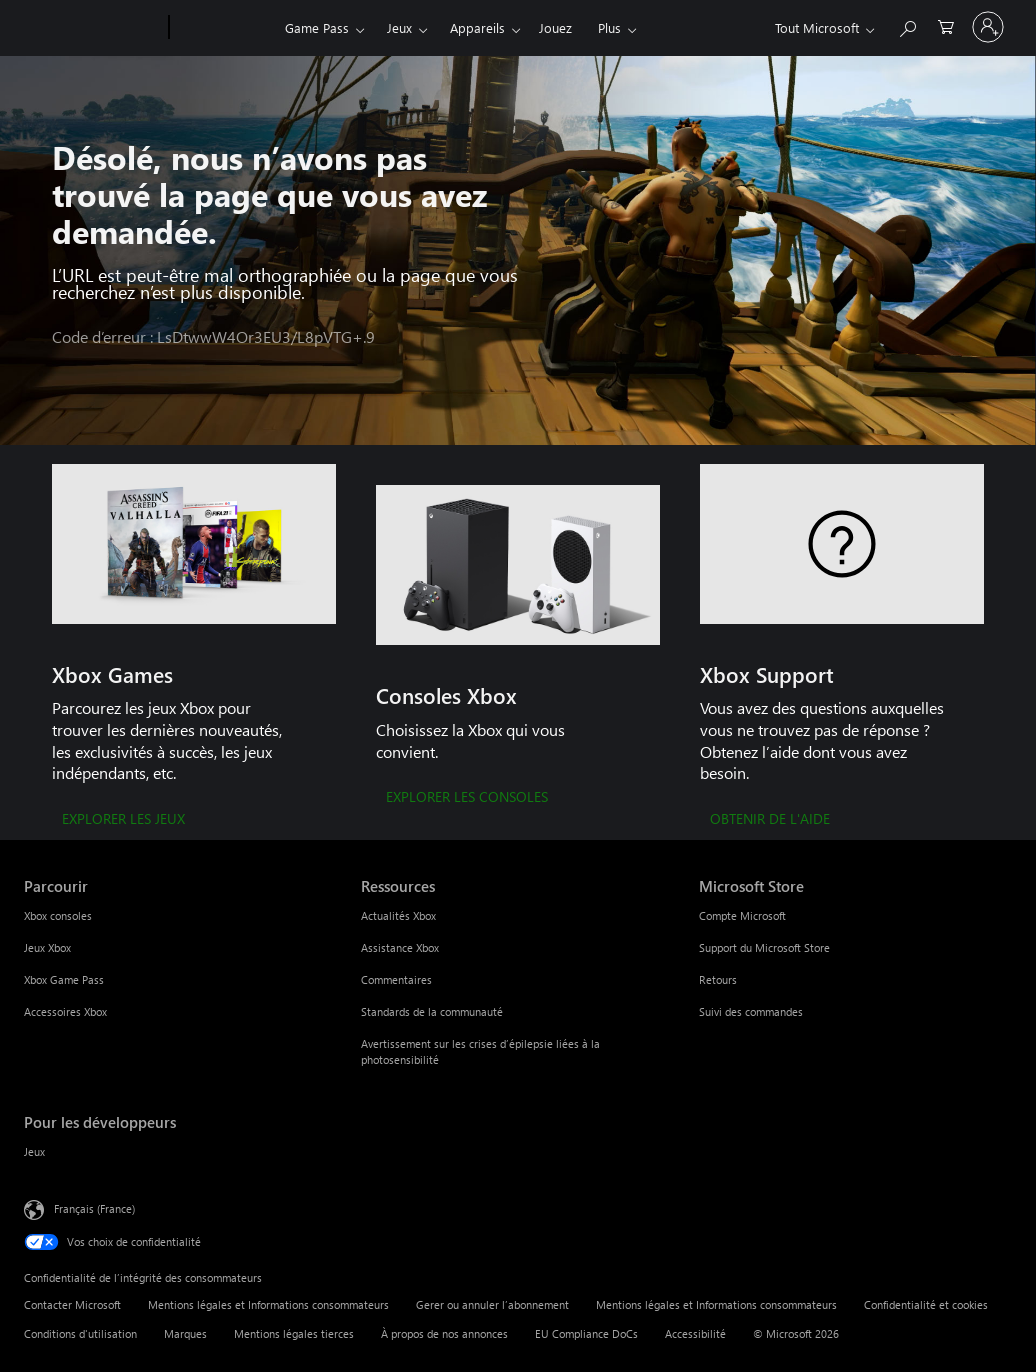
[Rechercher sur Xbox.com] (907, 25)
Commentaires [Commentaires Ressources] (396, 979)
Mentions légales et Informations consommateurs (268, 1304)
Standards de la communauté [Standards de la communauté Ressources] (432, 1011)
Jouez (555, 27)
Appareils (477, 27)
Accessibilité (695, 1333)
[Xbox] (224, 28)
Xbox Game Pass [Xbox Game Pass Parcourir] (64, 979)
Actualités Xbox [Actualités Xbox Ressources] (398, 915)
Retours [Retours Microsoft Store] (718, 979)
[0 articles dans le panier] (946, 25)
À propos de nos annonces (444, 1333)
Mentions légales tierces (294, 1333)
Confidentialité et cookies (926, 1304)
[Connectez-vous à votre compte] (988, 27)
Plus (609, 27)
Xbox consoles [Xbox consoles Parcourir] (58, 915)
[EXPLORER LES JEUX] (123, 820)
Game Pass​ (317, 27)
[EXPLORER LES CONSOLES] (467, 798)
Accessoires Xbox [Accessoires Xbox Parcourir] (65, 1011)
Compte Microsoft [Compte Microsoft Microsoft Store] (742, 915)
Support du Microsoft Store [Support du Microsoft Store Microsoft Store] (764, 947)
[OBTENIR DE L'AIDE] (770, 820)
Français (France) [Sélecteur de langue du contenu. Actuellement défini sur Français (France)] (94, 1208)
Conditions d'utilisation (80, 1333)
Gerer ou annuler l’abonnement (492, 1304)
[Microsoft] (92, 28)
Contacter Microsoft (72, 1304)
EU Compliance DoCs (586, 1333)
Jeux (399, 27)
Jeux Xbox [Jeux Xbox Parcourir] (47, 947)
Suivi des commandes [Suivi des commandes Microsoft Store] (751, 1011)
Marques (185, 1333)
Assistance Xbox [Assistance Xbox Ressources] (400, 947)
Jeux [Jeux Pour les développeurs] (34, 1151)
